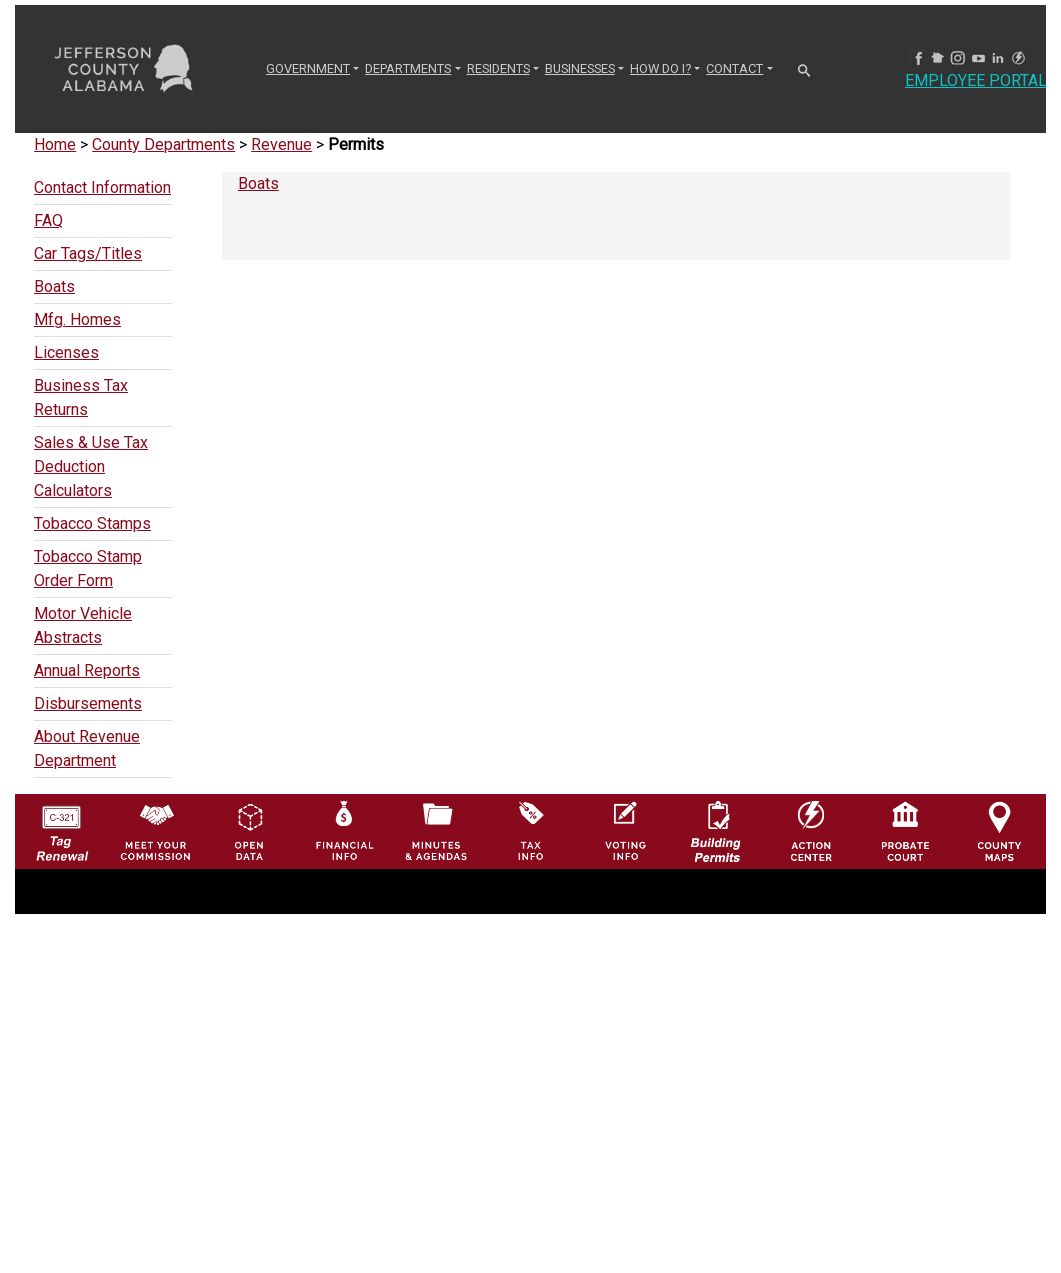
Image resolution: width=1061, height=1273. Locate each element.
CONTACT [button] (734, 68)
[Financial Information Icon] (343, 830)
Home (55, 144)
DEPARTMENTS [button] (408, 68)
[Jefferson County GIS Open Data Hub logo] (249, 830)
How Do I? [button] (660, 68)
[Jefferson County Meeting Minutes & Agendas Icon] (436, 830)
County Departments (163, 144)
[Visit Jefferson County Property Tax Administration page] (530, 830)
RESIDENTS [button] (498, 68)
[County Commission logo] (155, 830)
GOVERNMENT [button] (308, 68)
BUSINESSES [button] (580, 68)
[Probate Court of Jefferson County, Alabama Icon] (905, 830)
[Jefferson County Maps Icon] (999, 830)
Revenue (281, 144)
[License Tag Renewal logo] (61, 826)
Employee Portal (976, 80)
